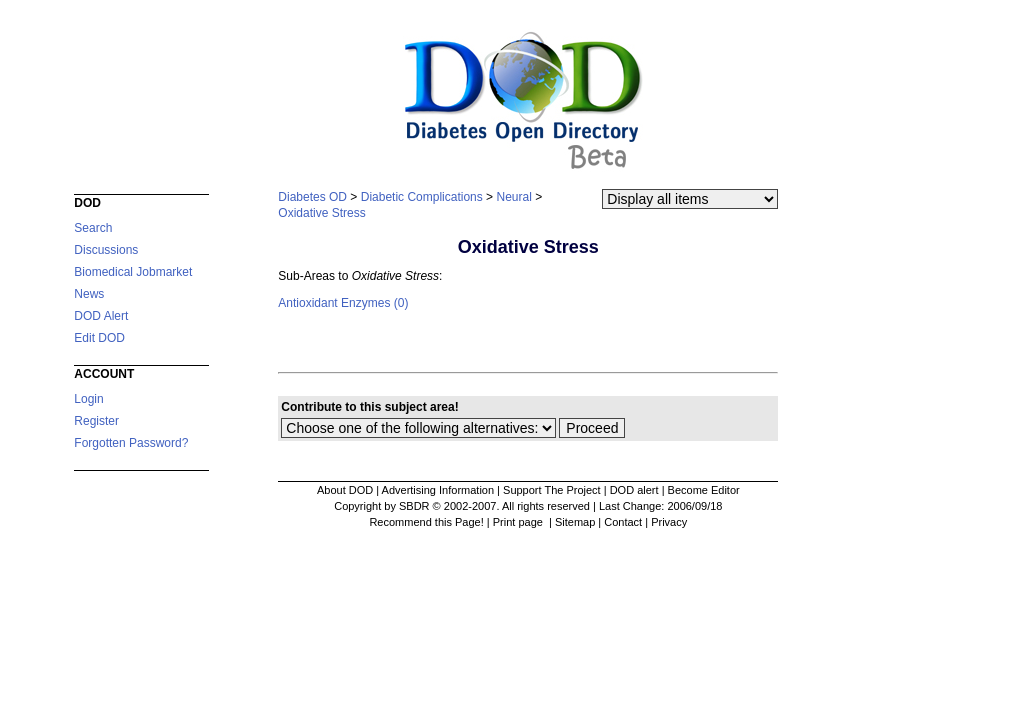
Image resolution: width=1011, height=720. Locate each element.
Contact (623, 522)
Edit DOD (99, 338)
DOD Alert (101, 316)
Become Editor (704, 490)
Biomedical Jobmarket (133, 272)
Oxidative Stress (321, 213)
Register (96, 421)
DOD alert (634, 490)
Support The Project (552, 490)
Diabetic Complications (422, 197)
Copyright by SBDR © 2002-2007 (415, 506)
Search (93, 228)
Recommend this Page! (426, 522)
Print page (519, 522)
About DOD (345, 490)
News (89, 294)
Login (88, 399)
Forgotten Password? (131, 443)
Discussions (106, 250)
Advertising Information (438, 490)
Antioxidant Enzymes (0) (343, 303)
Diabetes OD (312, 197)
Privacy (669, 522)
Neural (513, 197)
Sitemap (575, 522)
